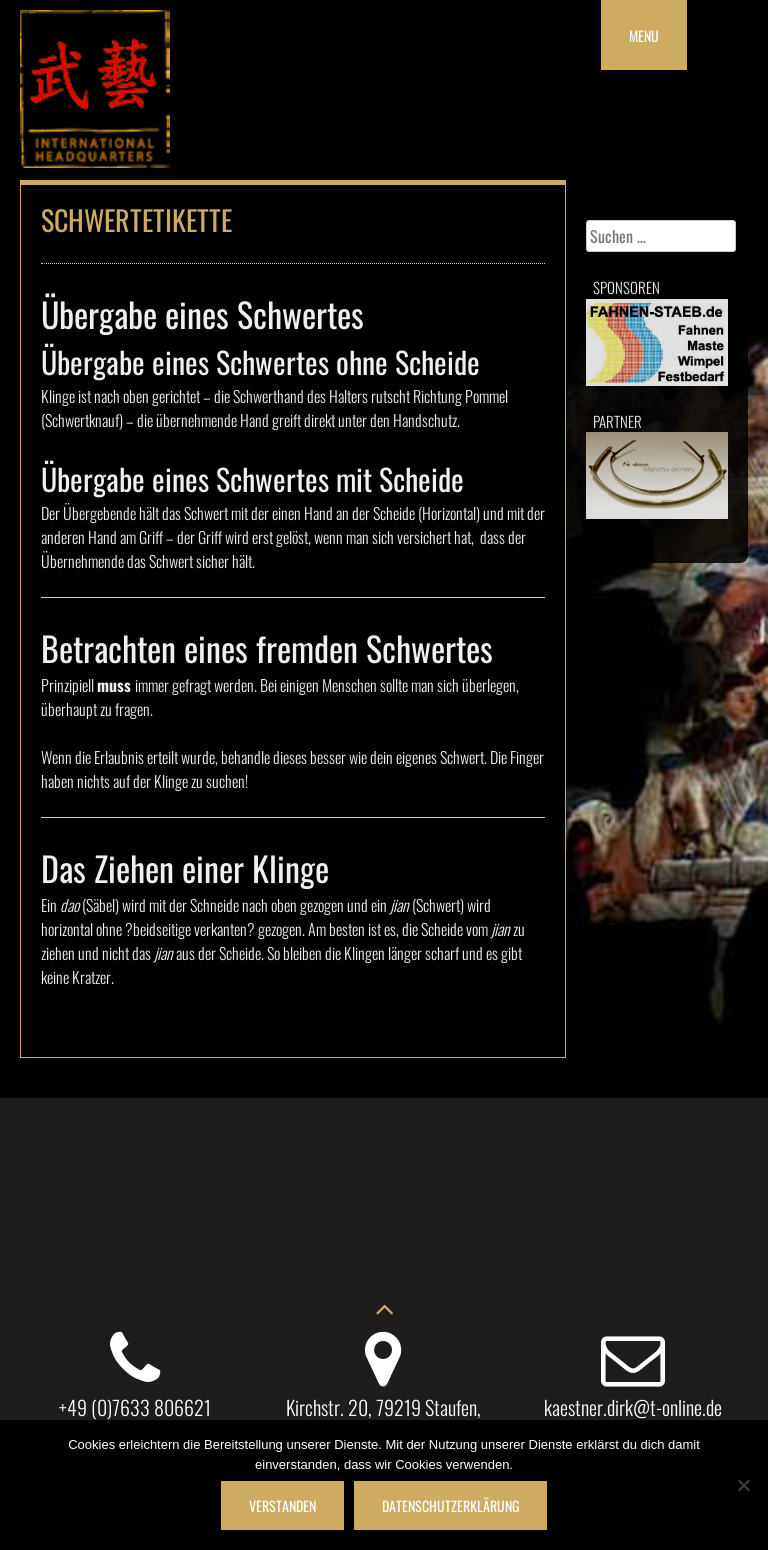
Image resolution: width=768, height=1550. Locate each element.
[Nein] (743, 1485)
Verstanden (282, 1505)
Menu (644, 35)
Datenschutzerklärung (450, 1505)
